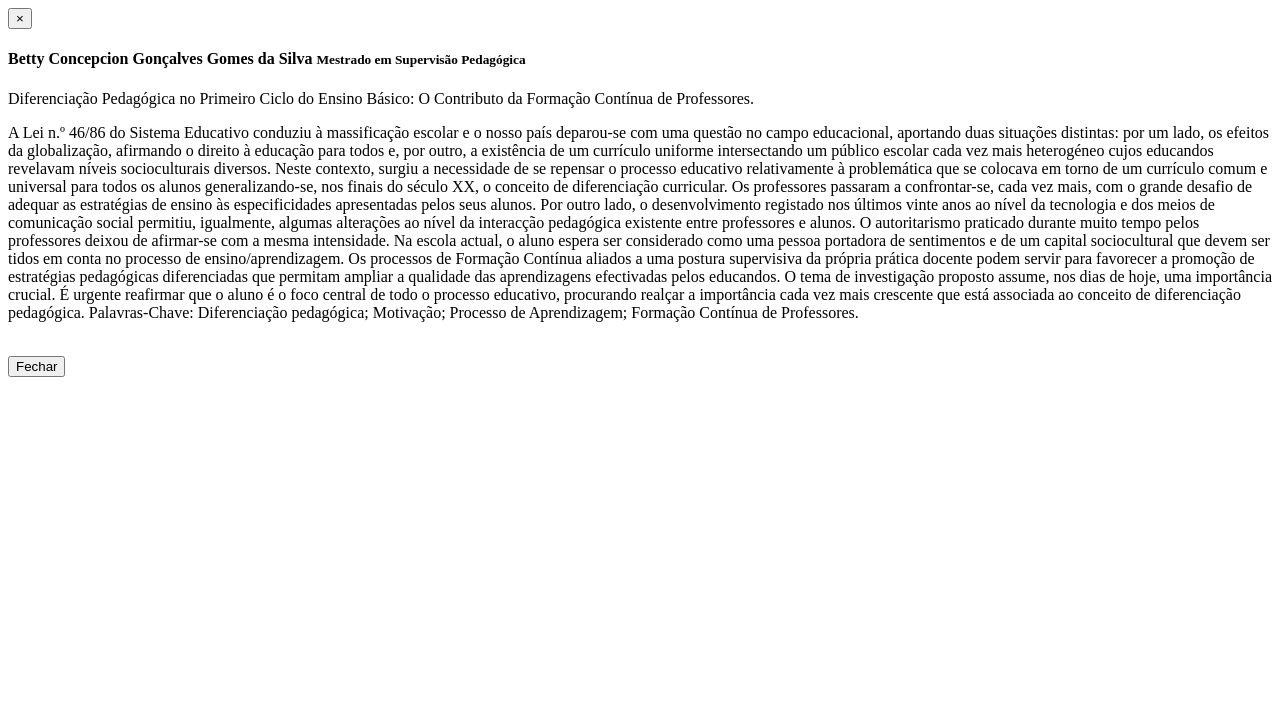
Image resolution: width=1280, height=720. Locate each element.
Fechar (36, 366)
